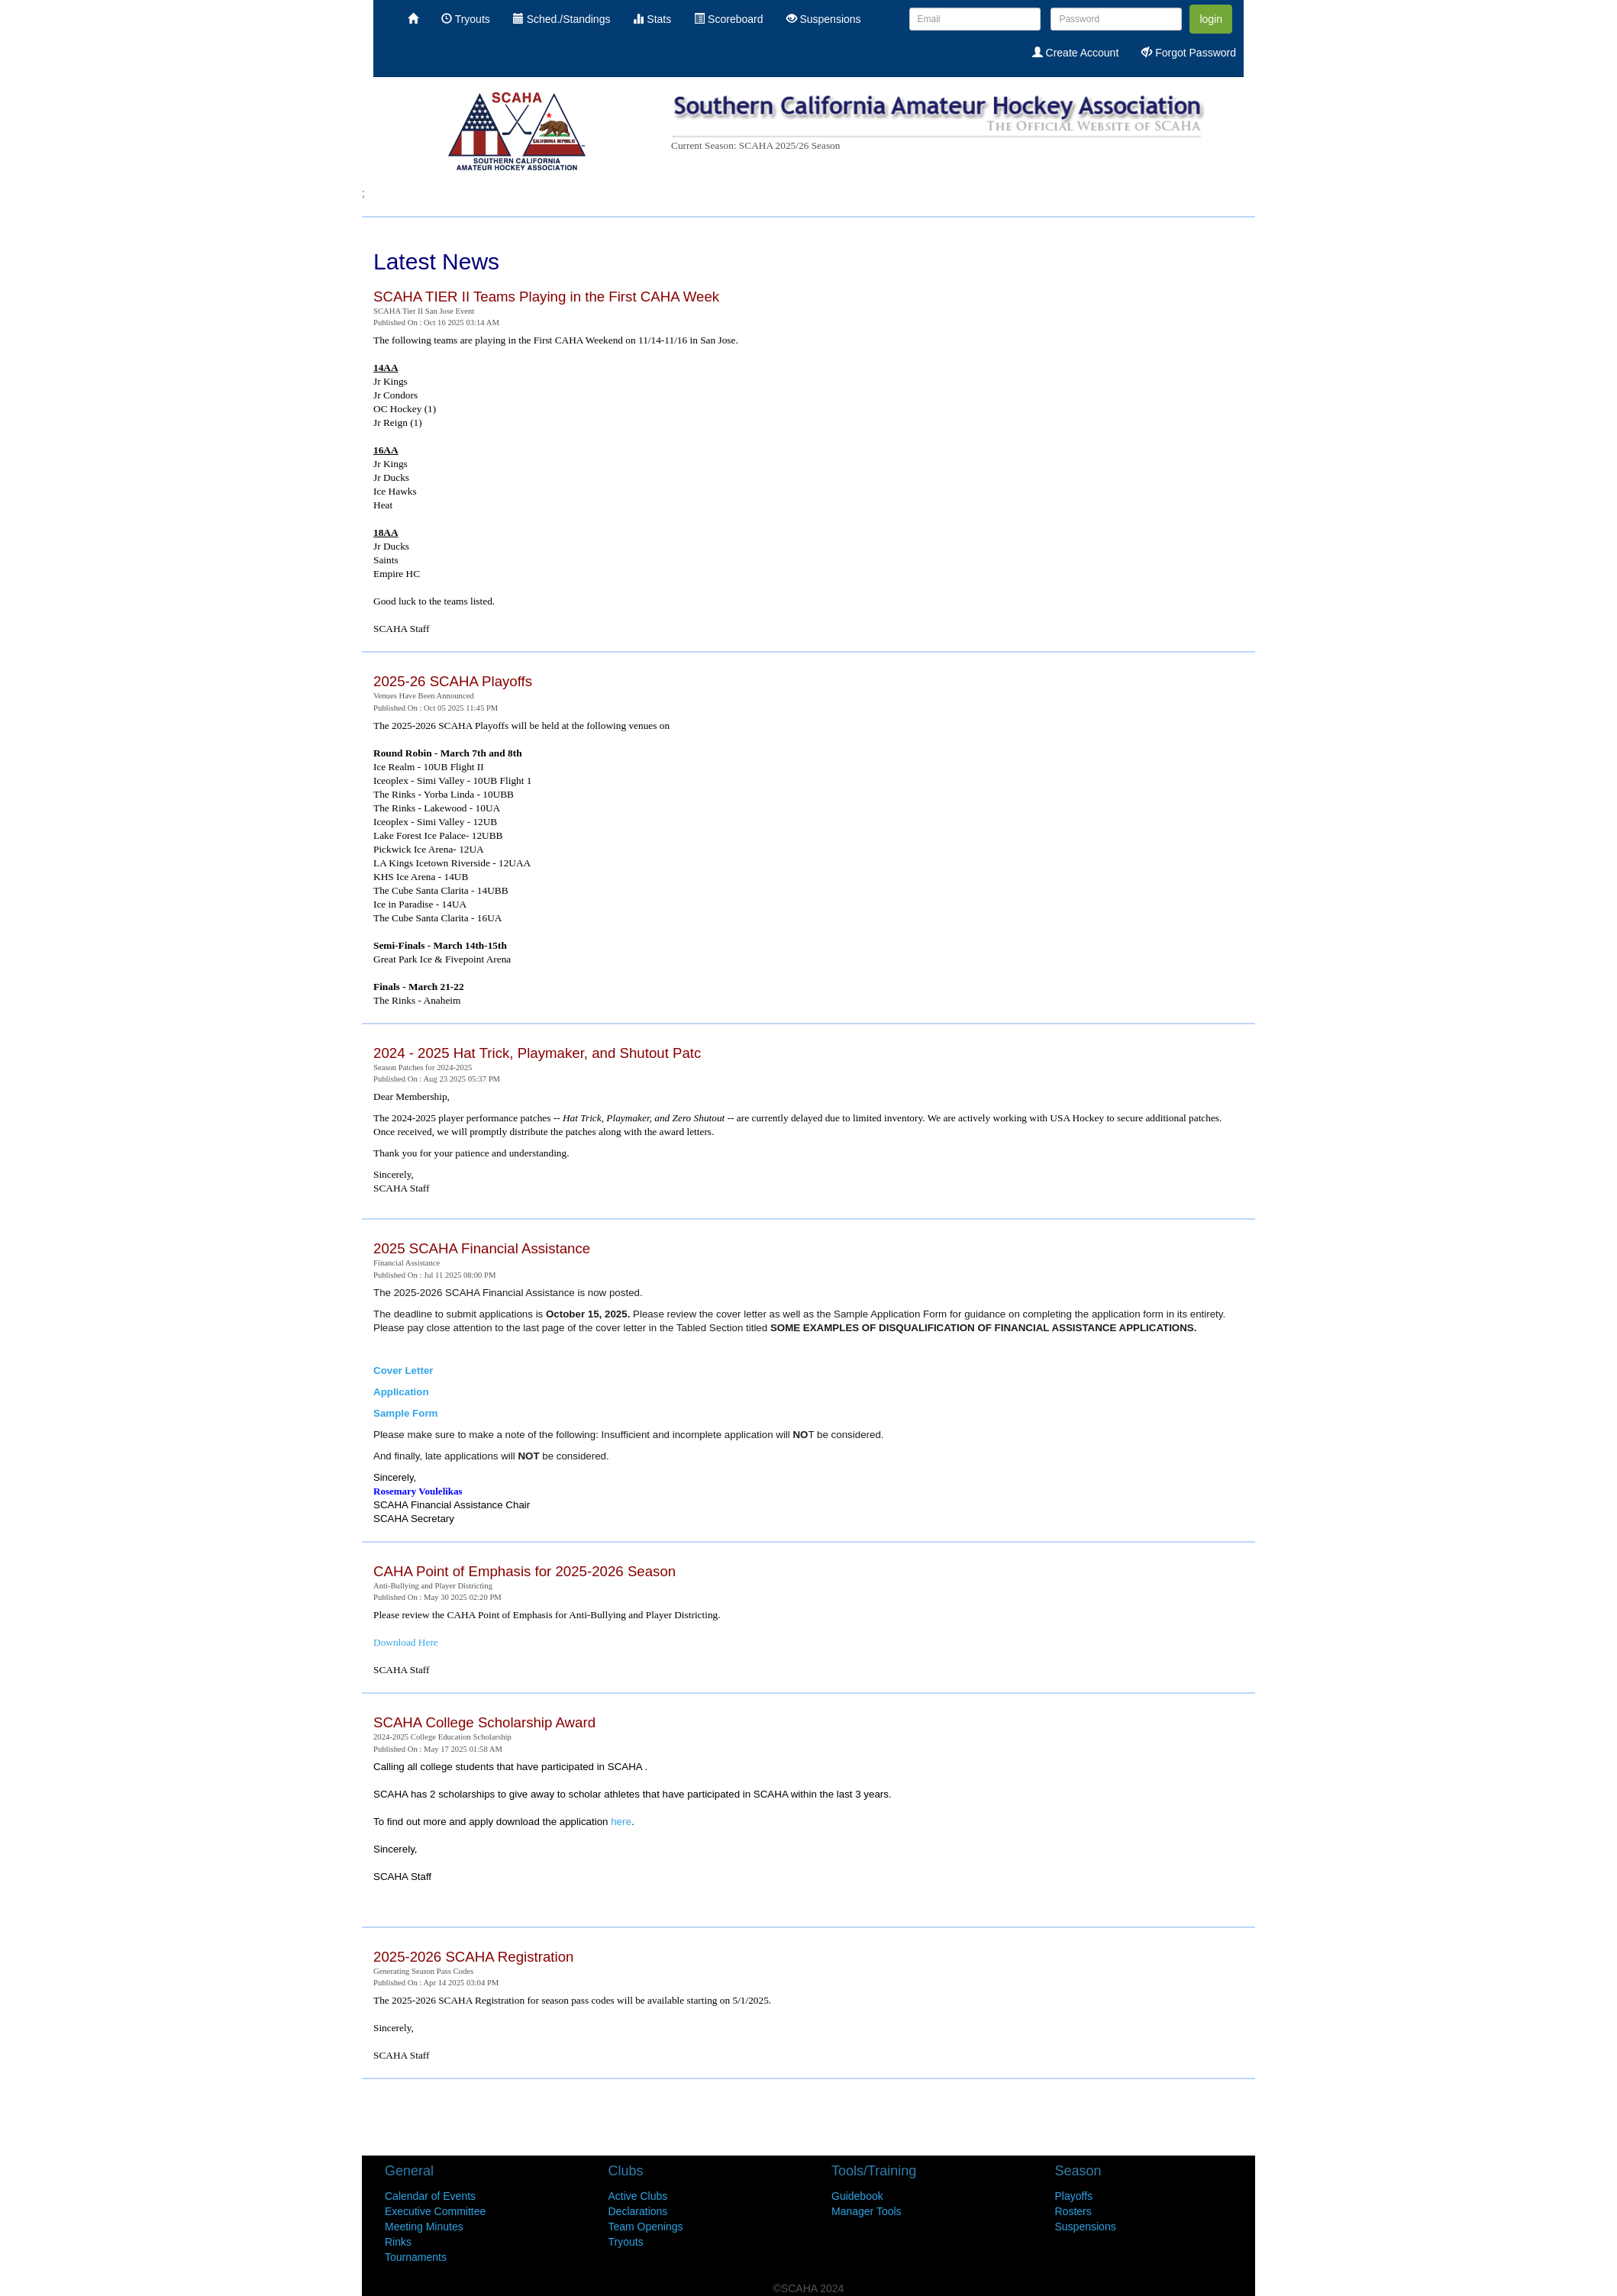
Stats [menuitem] (652, 19)
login (1210, 19)
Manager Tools (866, 2211)
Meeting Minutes (424, 2226)
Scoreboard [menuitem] (728, 19)
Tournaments (416, 2257)
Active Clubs (638, 2196)
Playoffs (1074, 2196)
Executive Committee (435, 2211)
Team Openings (645, 2226)
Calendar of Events (430, 2196)
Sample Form (405, 1413)
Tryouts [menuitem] (465, 19)
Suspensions (1085, 2226)
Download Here (405, 1642)
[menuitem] (413, 19)
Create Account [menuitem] (1075, 53)
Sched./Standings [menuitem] (562, 19)
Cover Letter (403, 1370)
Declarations (638, 2211)
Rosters (1073, 2211)
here (621, 1821)
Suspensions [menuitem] (823, 19)
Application (401, 1392)
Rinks (398, 2242)
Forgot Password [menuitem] (1188, 53)
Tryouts (626, 2242)
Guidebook (857, 2196)
